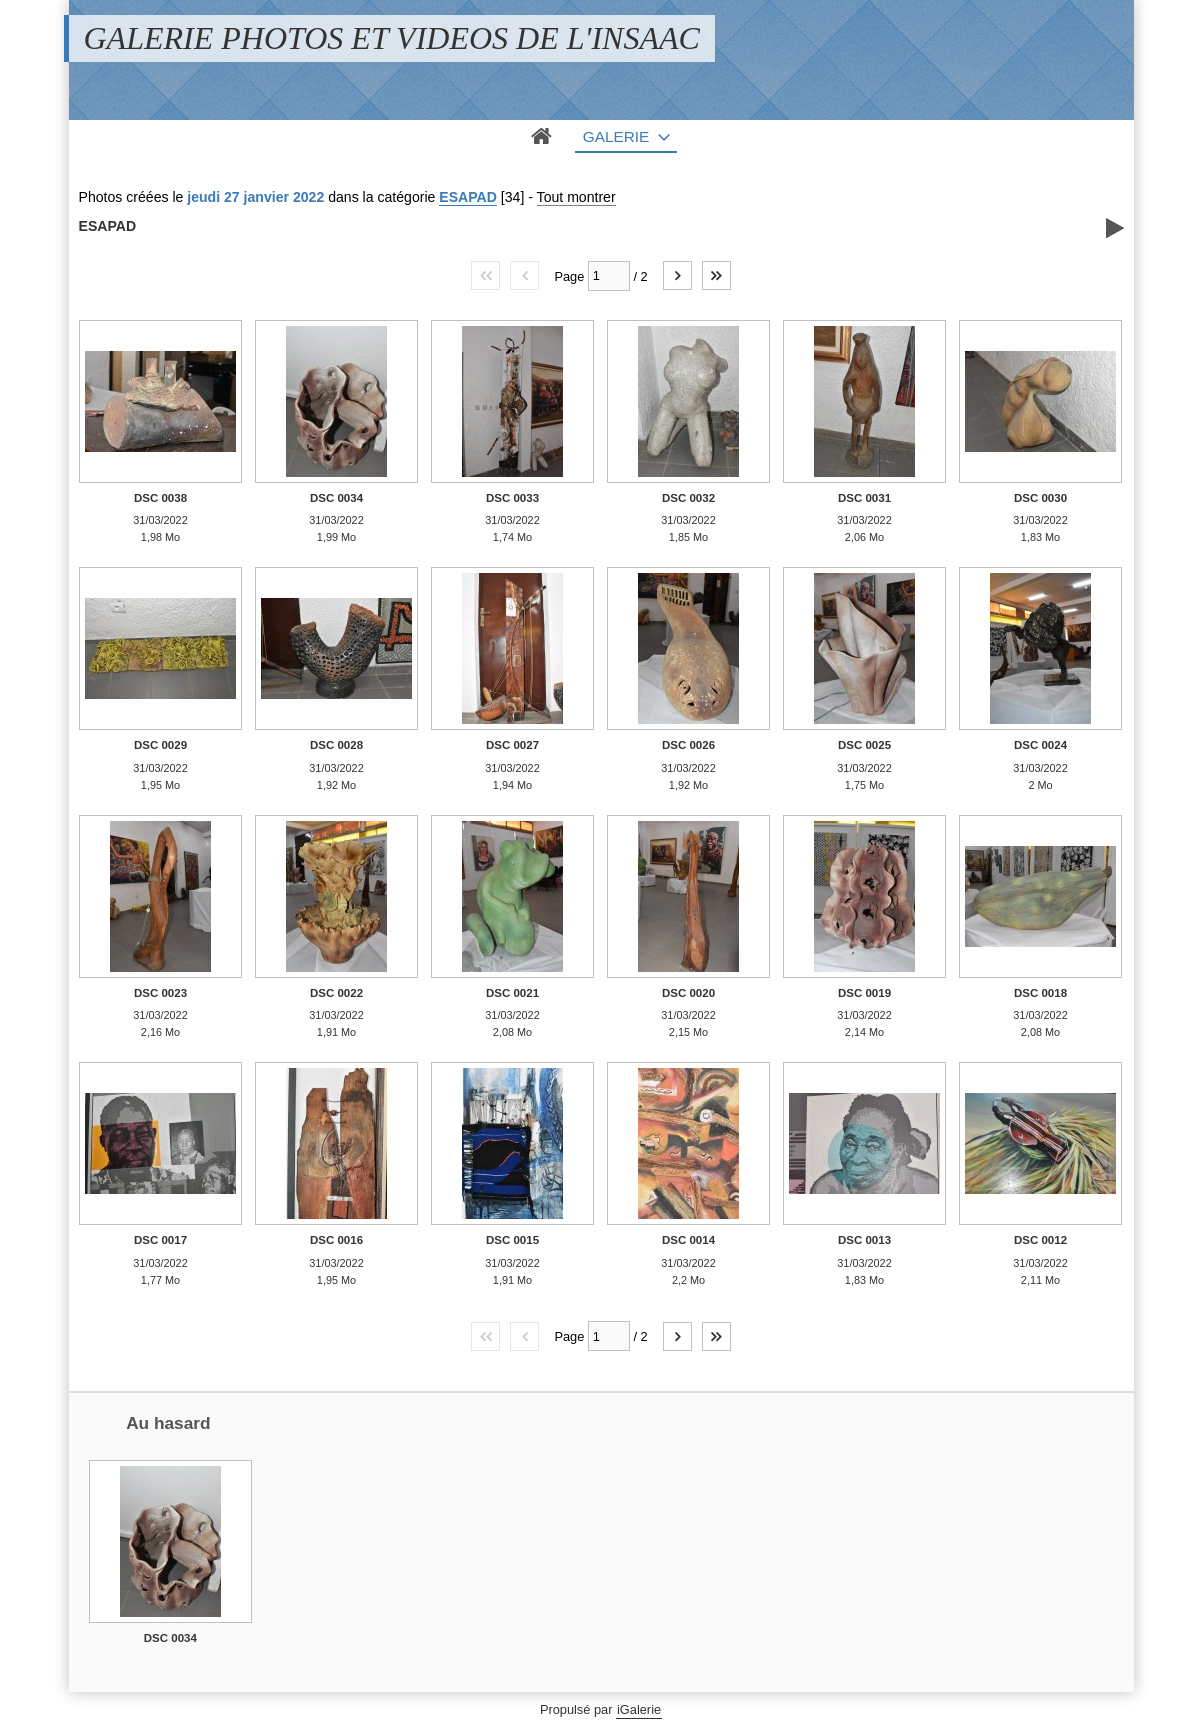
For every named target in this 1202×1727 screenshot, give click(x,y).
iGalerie (639, 1709)
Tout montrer (576, 197)
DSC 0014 (688, 1240)
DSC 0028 (336, 745)
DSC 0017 (160, 1240)
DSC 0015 (512, 1240)
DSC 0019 (864, 993)
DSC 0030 (1040, 498)
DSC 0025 (864, 745)
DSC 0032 (688, 498)
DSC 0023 (160, 993)
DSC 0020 (688, 993)
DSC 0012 (1040, 1240)
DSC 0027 (512, 745)
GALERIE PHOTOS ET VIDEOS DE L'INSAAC (392, 38)
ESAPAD (468, 197)
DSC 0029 (160, 745)
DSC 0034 (336, 498)
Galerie (616, 136)
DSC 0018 (1040, 993)
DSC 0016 (336, 1240)
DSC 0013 (864, 1240)
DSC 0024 (1040, 745)
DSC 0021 (512, 993)
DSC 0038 (160, 498)
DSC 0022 (336, 993)
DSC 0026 (688, 745)
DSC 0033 (512, 498)
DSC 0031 (864, 498)
